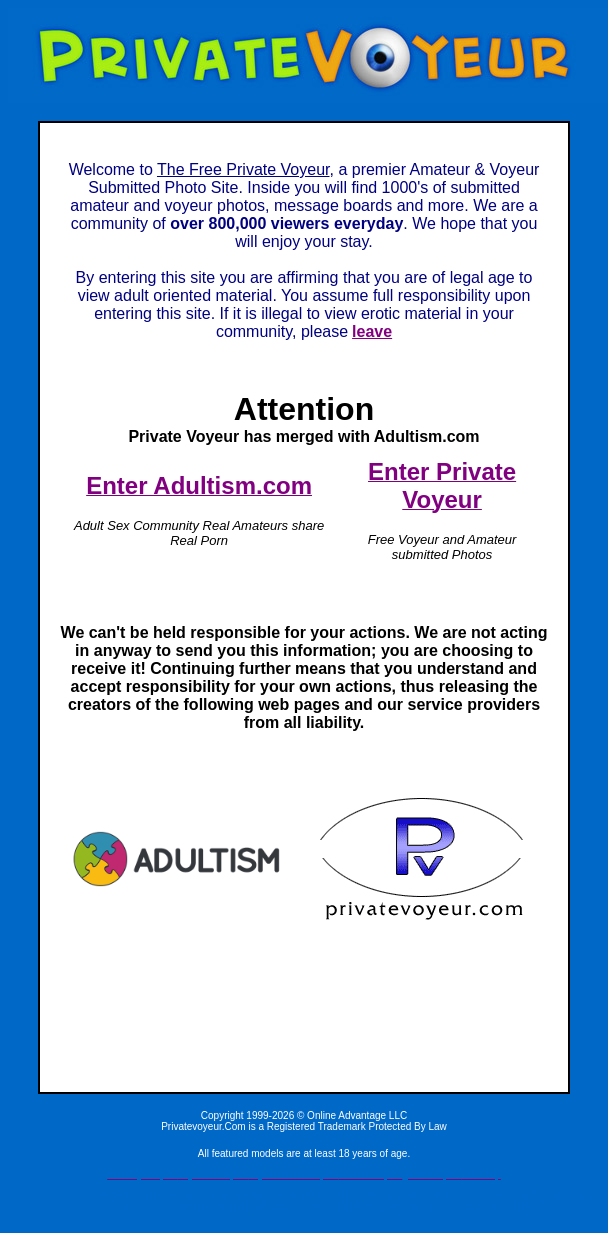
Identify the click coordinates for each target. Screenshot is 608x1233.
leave (372, 331)
